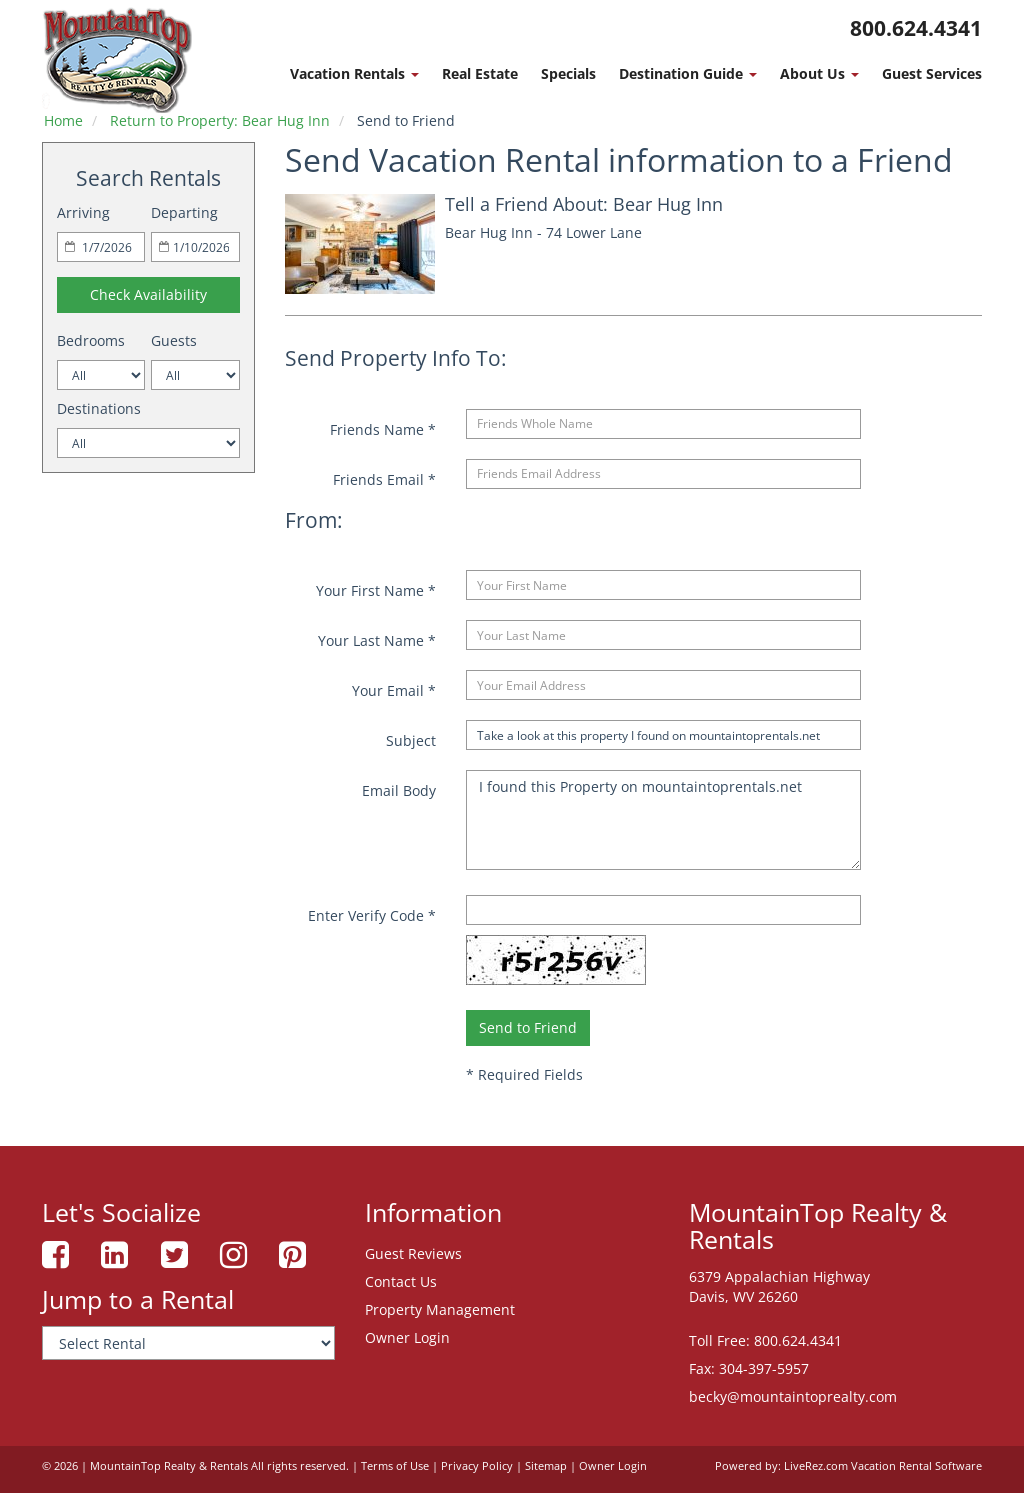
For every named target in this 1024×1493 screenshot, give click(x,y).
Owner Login (407, 1337)
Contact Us (401, 1281)
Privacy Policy (477, 1466)
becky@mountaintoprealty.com (793, 1396)
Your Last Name (377, 640)
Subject (411, 740)
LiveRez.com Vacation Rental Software (883, 1466)
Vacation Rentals (354, 73)
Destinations (99, 408)
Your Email (394, 690)
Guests (174, 340)
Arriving (83, 212)
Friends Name (383, 429)
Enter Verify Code (372, 915)
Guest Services (932, 73)
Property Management (440, 1309)
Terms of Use (395, 1466)
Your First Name (376, 590)
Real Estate (480, 73)
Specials (568, 73)
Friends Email (384, 479)
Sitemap (546, 1466)
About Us (819, 73)
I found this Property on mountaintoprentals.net (663, 820)
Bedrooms (91, 340)
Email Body (399, 790)
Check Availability (148, 294)
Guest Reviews (413, 1253)
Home (63, 120)
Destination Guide (688, 73)
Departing (184, 212)
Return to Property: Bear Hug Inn (220, 120)
